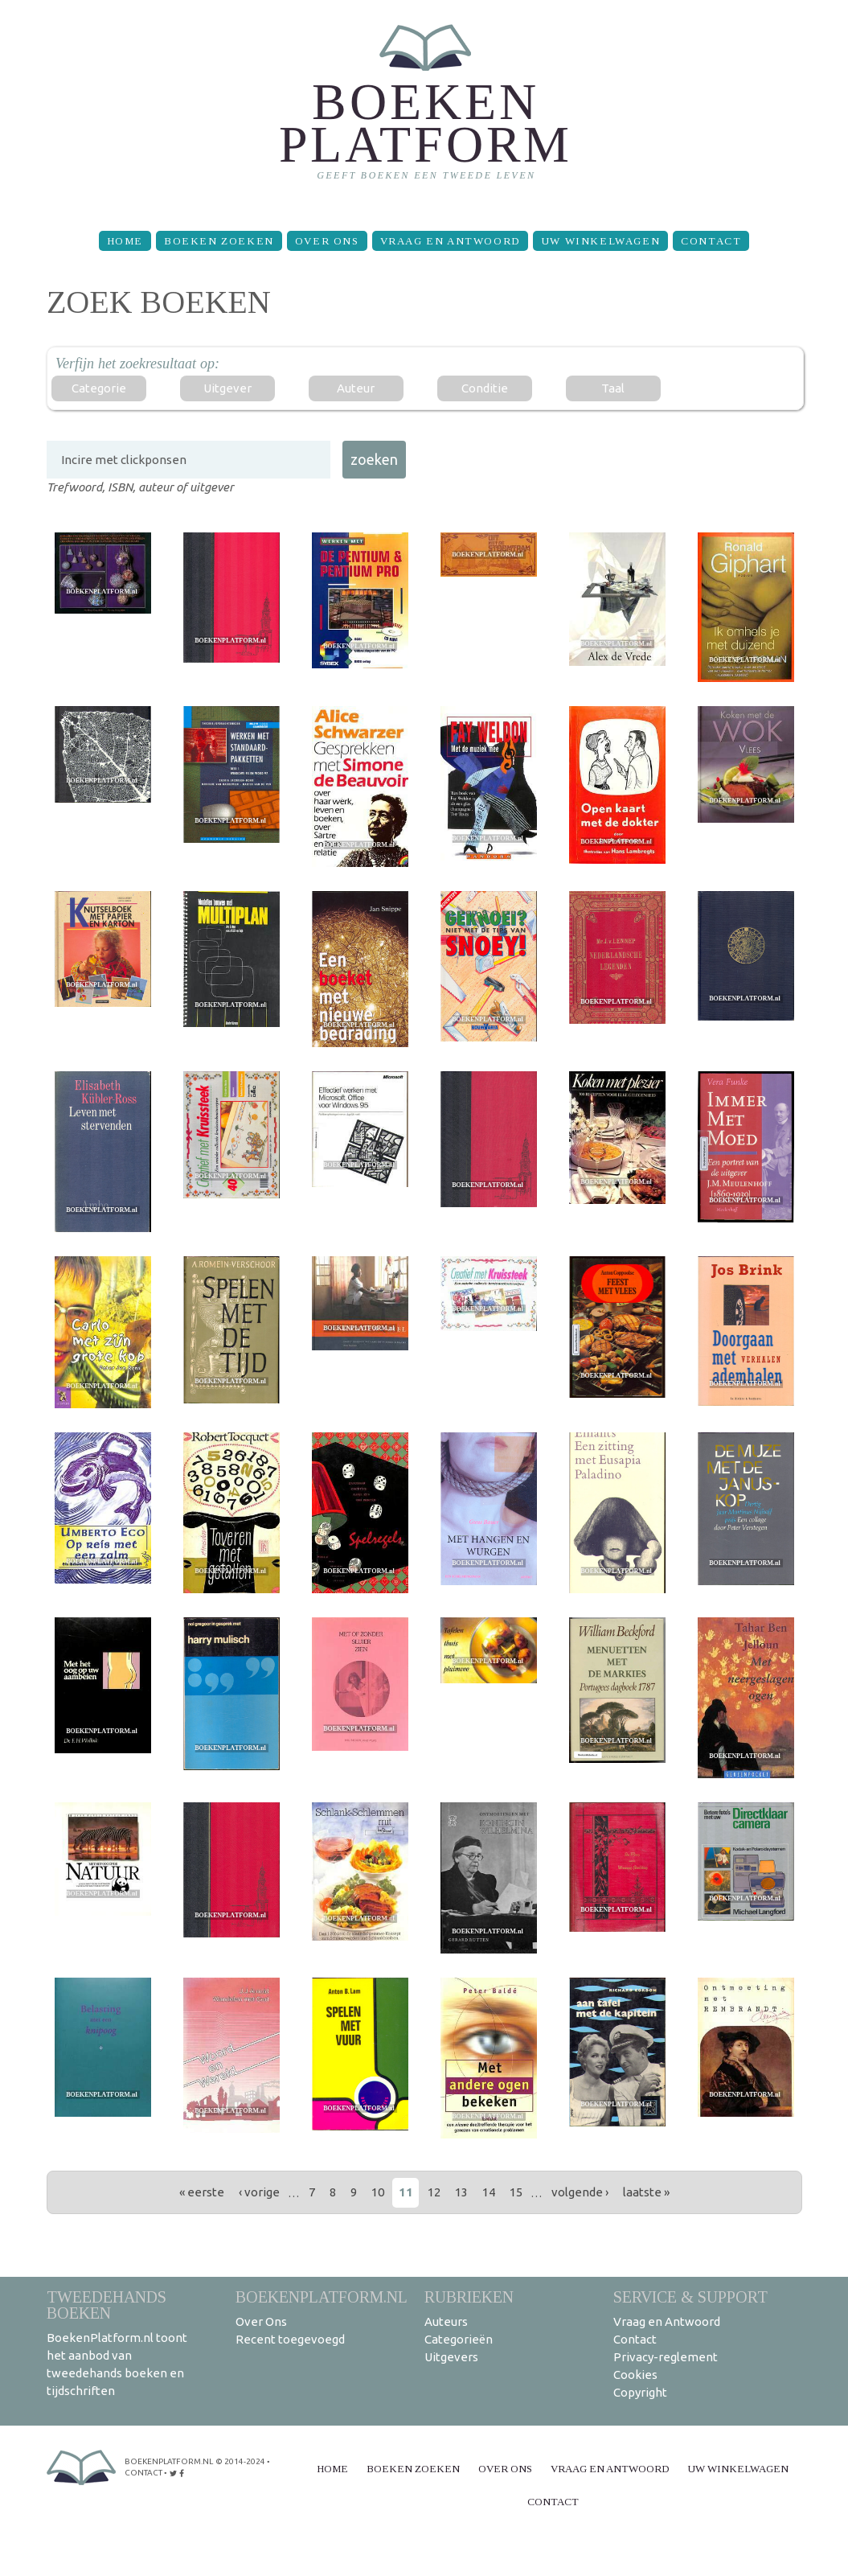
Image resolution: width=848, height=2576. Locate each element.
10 (377, 2192)
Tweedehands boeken (106, 2304)
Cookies (635, 2374)
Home (125, 241)
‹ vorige (259, 2192)
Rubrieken (469, 2296)
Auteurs (446, 2321)
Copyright (640, 2392)
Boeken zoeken (219, 241)
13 (461, 2192)
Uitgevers (451, 2357)
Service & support (690, 2296)
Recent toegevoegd (290, 2339)
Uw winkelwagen (600, 241)
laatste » (646, 2192)
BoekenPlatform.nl (322, 2296)
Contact (711, 241)
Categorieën (458, 2339)
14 (488, 2192)
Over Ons (327, 241)
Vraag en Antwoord (450, 241)
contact (143, 2472)
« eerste (201, 2192)
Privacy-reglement (665, 2357)
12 (434, 2192)
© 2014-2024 (240, 2461)
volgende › (579, 2192)
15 (516, 2192)
